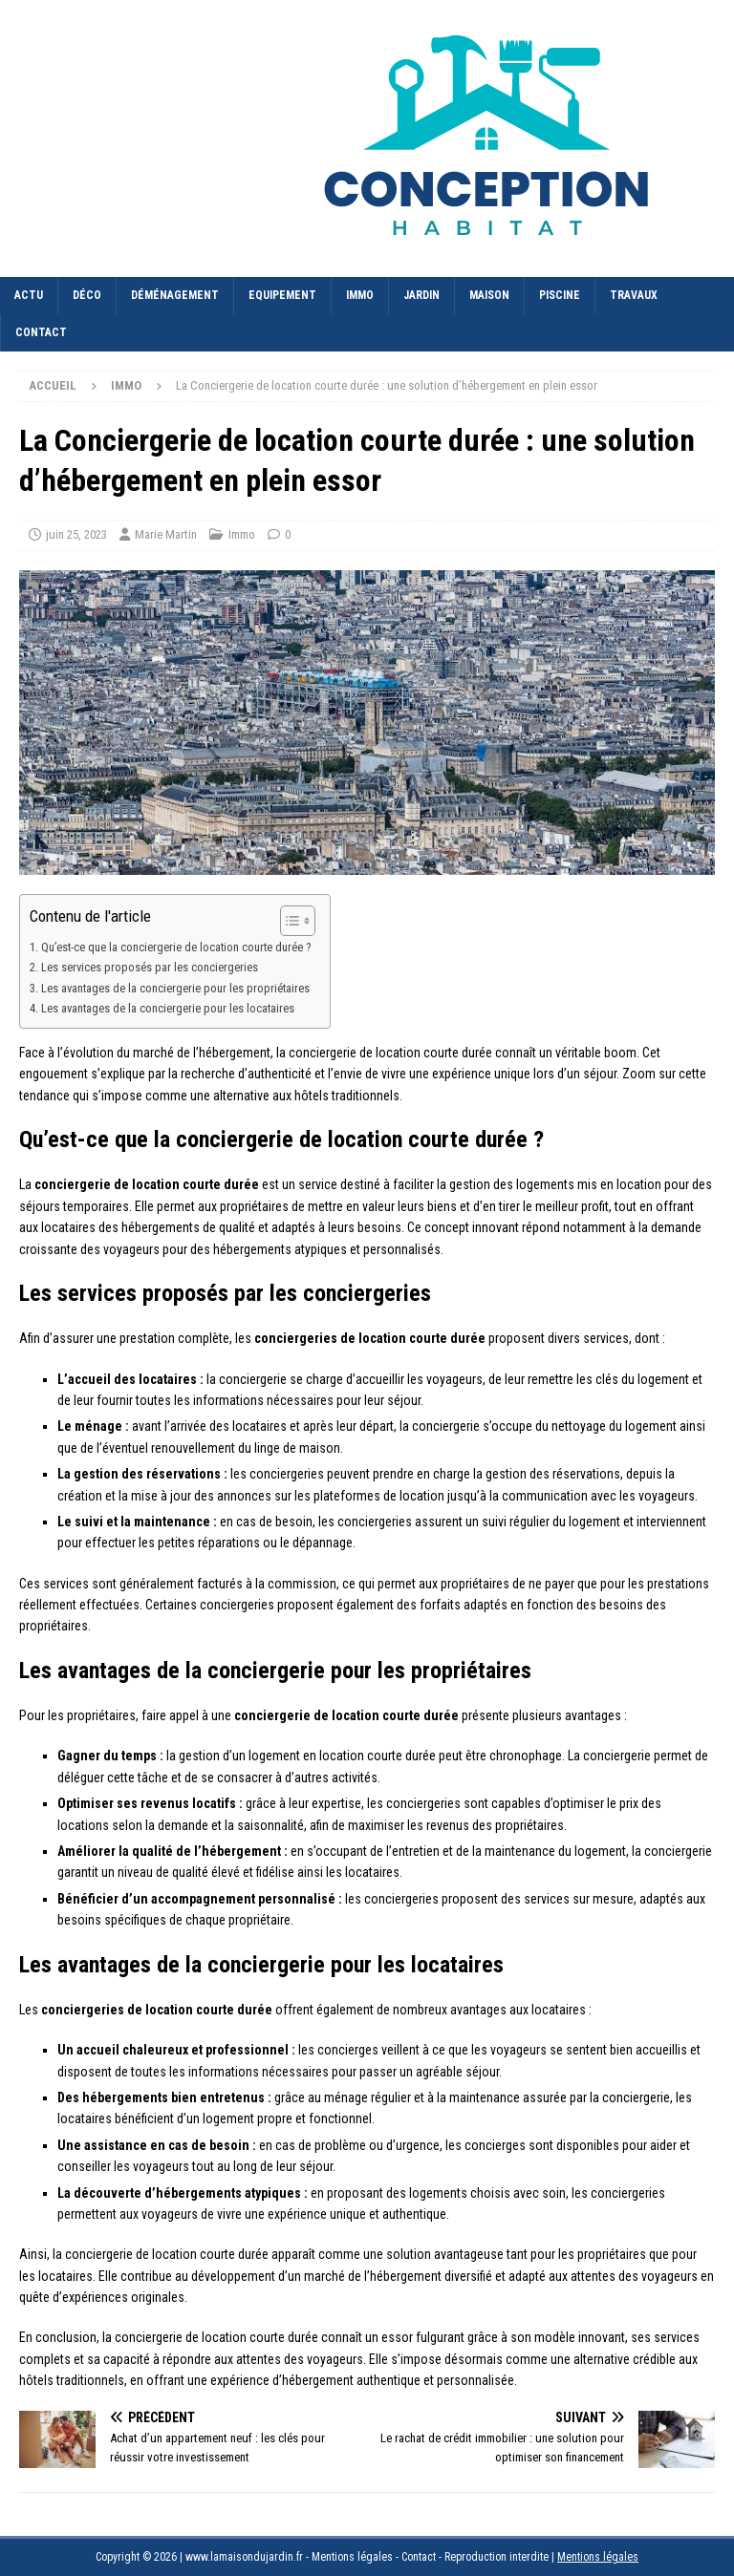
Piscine (559, 295)
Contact (41, 332)
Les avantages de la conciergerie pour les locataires (167, 1008)
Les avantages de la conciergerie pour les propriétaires (175, 988)
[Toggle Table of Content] (288, 921)
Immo (360, 295)
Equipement (282, 295)
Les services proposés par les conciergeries (149, 967)
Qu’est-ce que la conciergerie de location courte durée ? (176, 947)
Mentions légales (597, 2557)
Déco (87, 295)
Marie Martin (166, 534)
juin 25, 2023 (76, 534)
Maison (489, 295)
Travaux (634, 295)
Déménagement (175, 295)
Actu (28, 295)
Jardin (421, 295)
